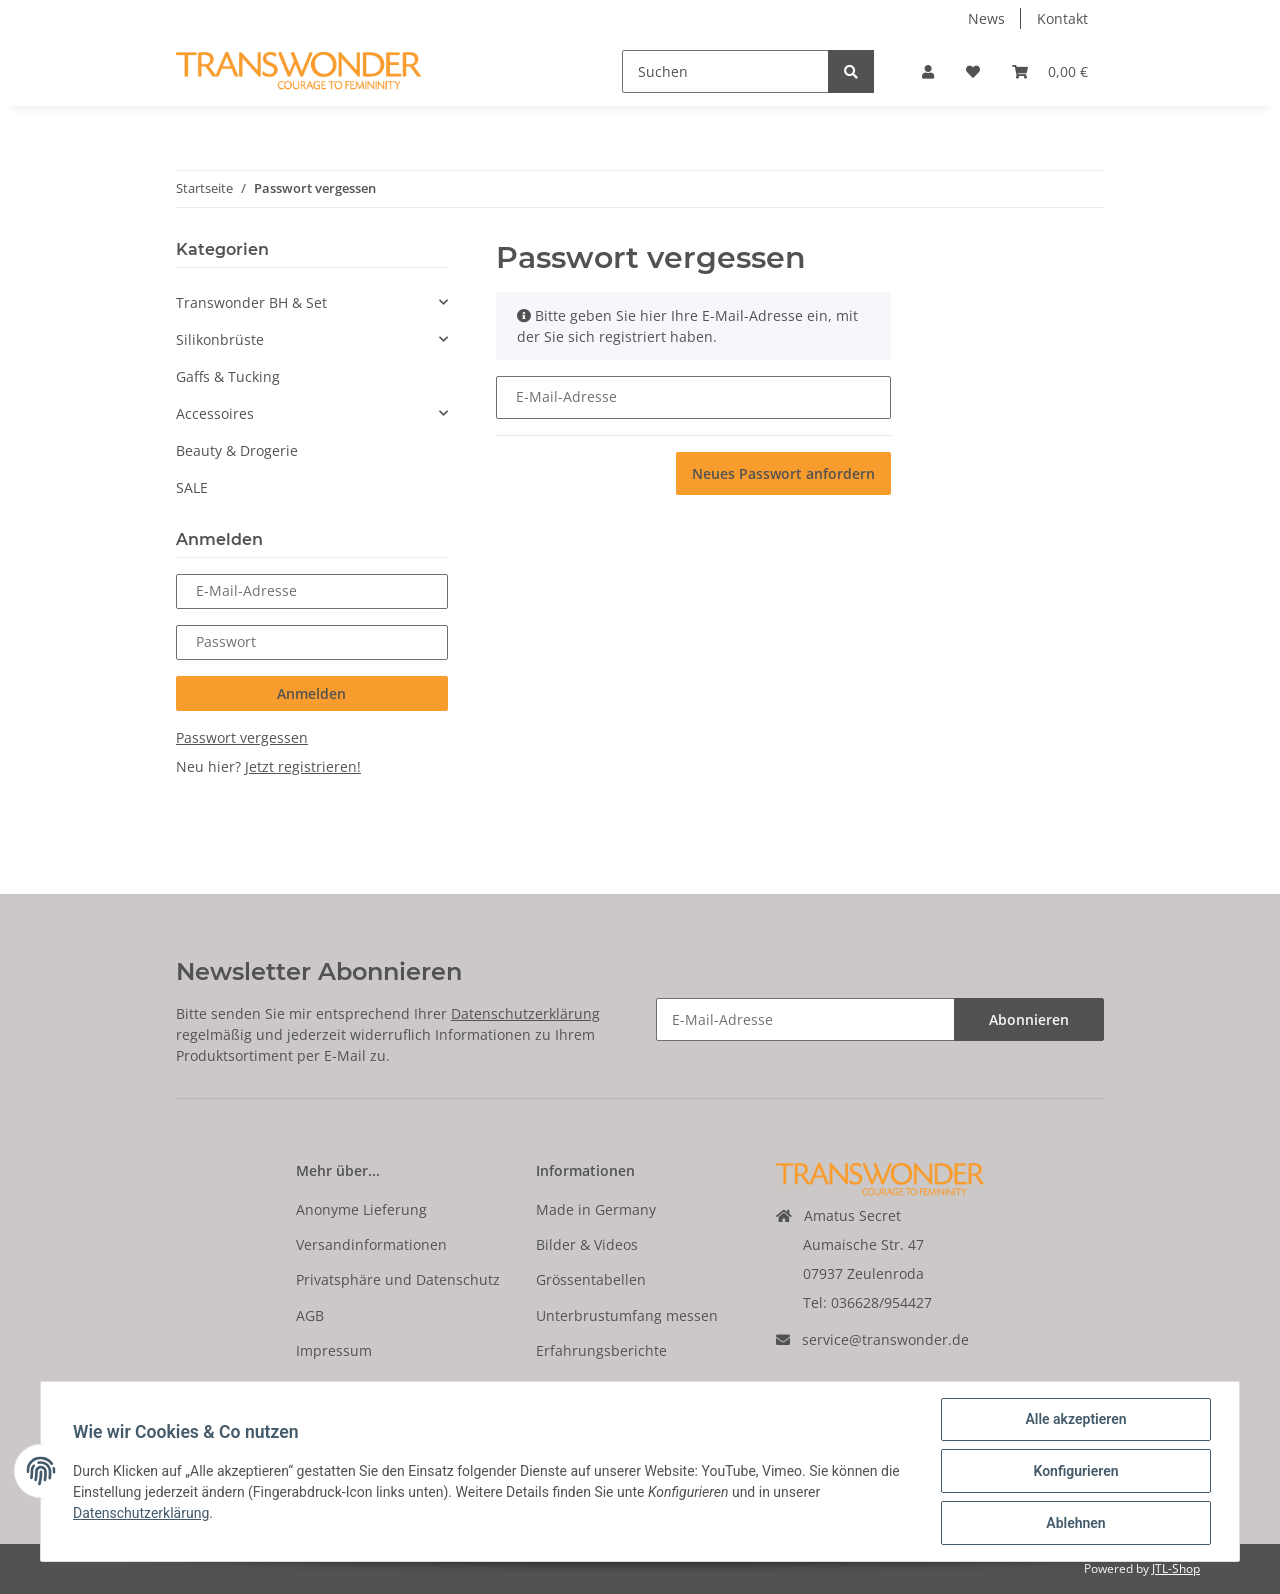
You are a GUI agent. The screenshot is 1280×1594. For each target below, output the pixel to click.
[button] (928, 71)
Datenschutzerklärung (525, 1013)
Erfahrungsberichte (601, 1350)
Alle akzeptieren (1075, 1419)
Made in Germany (596, 1209)
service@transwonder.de (885, 1339)
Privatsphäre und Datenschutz (398, 1279)
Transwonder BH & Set (251, 302)
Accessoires (215, 413)
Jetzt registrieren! (303, 766)
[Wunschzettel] (973, 71)
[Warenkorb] (1050, 71)
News (986, 18)
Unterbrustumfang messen (627, 1315)
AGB (310, 1315)
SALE (192, 487)
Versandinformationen (371, 1244)
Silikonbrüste (220, 339)
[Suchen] (725, 71)
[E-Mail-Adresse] (805, 1019)
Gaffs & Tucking (228, 376)
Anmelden (311, 693)
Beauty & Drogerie (237, 450)
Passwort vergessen (242, 737)
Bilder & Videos (587, 1244)
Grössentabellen (591, 1279)
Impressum (334, 1350)
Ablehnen (1075, 1523)
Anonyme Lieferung (361, 1209)
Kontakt (1062, 18)
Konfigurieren (1075, 1471)
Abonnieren (1029, 1019)
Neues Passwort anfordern (783, 473)
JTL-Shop (1176, 1568)
